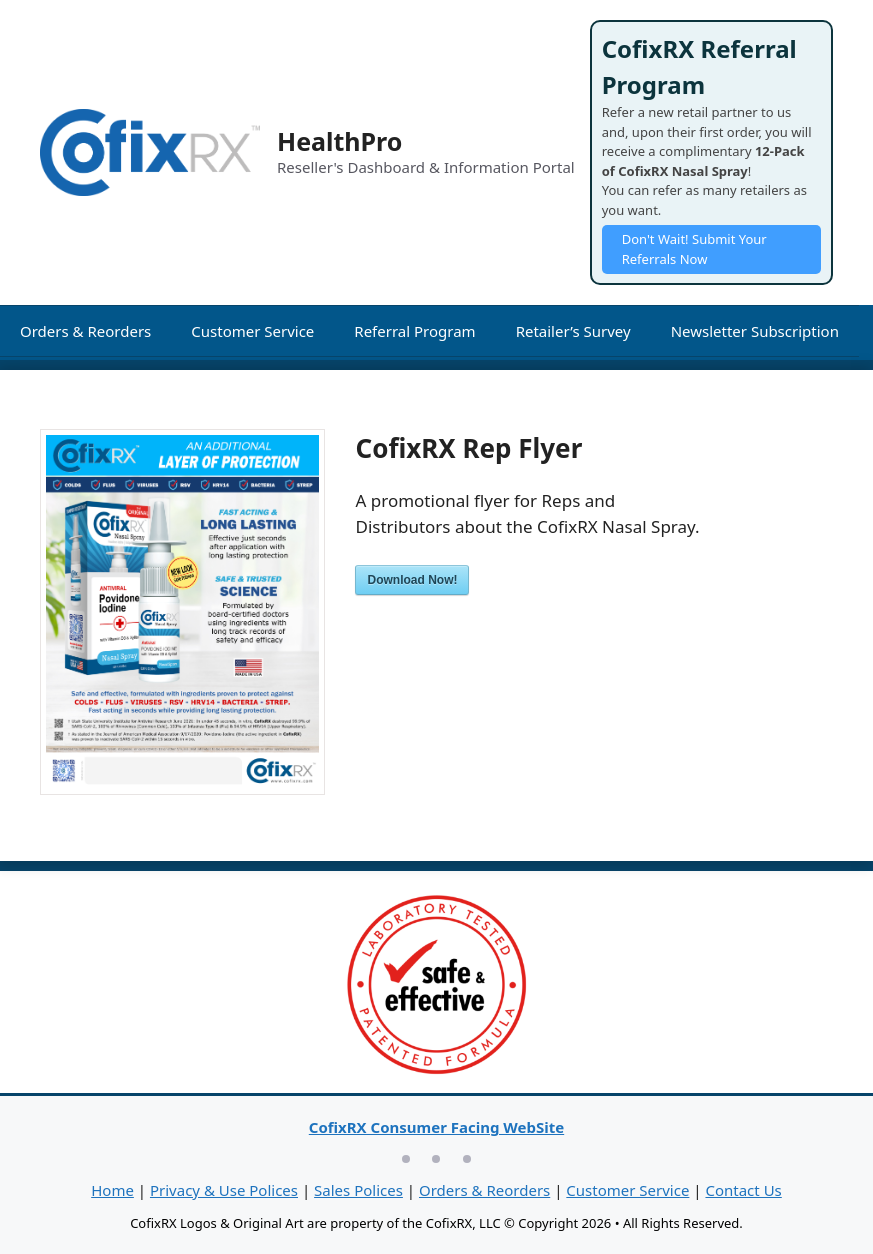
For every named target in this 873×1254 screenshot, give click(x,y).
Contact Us (743, 1190)
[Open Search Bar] (27, 387)
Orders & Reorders (85, 331)
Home (112, 1190)
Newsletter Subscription (755, 331)
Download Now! (412, 580)
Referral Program (414, 331)
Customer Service (252, 331)
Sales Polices (358, 1190)
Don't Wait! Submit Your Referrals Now (694, 249)
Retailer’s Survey (573, 331)
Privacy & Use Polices (224, 1190)
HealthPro (339, 141)
